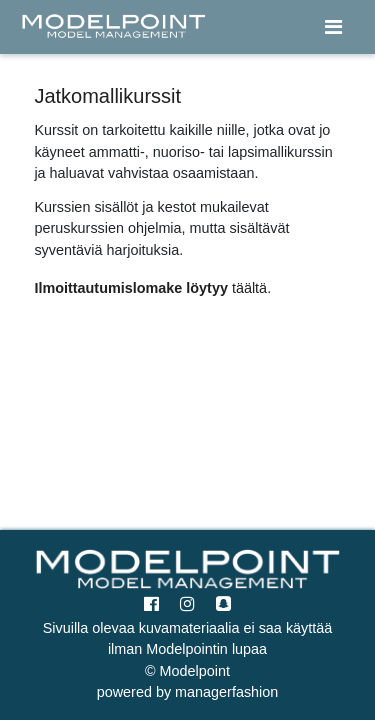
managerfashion (224, 692)
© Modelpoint (187, 671)
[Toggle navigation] (333, 27)
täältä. (251, 288)
